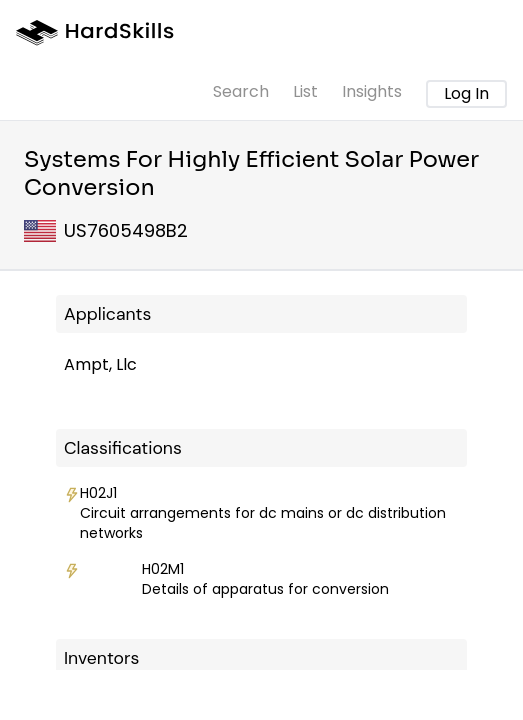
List (305, 91)
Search (241, 91)
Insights (372, 91)
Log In (466, 93)
